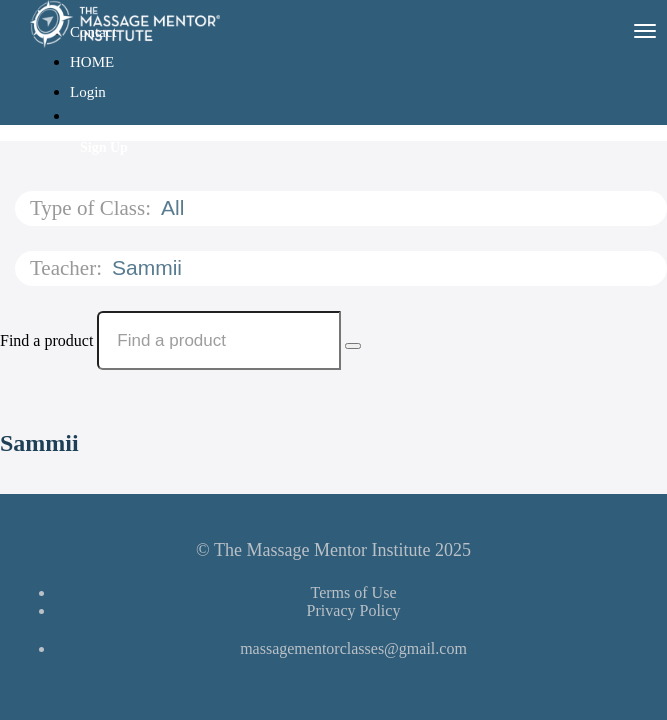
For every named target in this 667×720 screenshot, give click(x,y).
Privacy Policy (354, 610)
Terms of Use (354, 592)
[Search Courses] (353, 346)
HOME (92, 62)
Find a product (46, 340)
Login (88, 92)
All (175, 207)
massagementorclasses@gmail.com (353, 648)
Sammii (150, 267)
